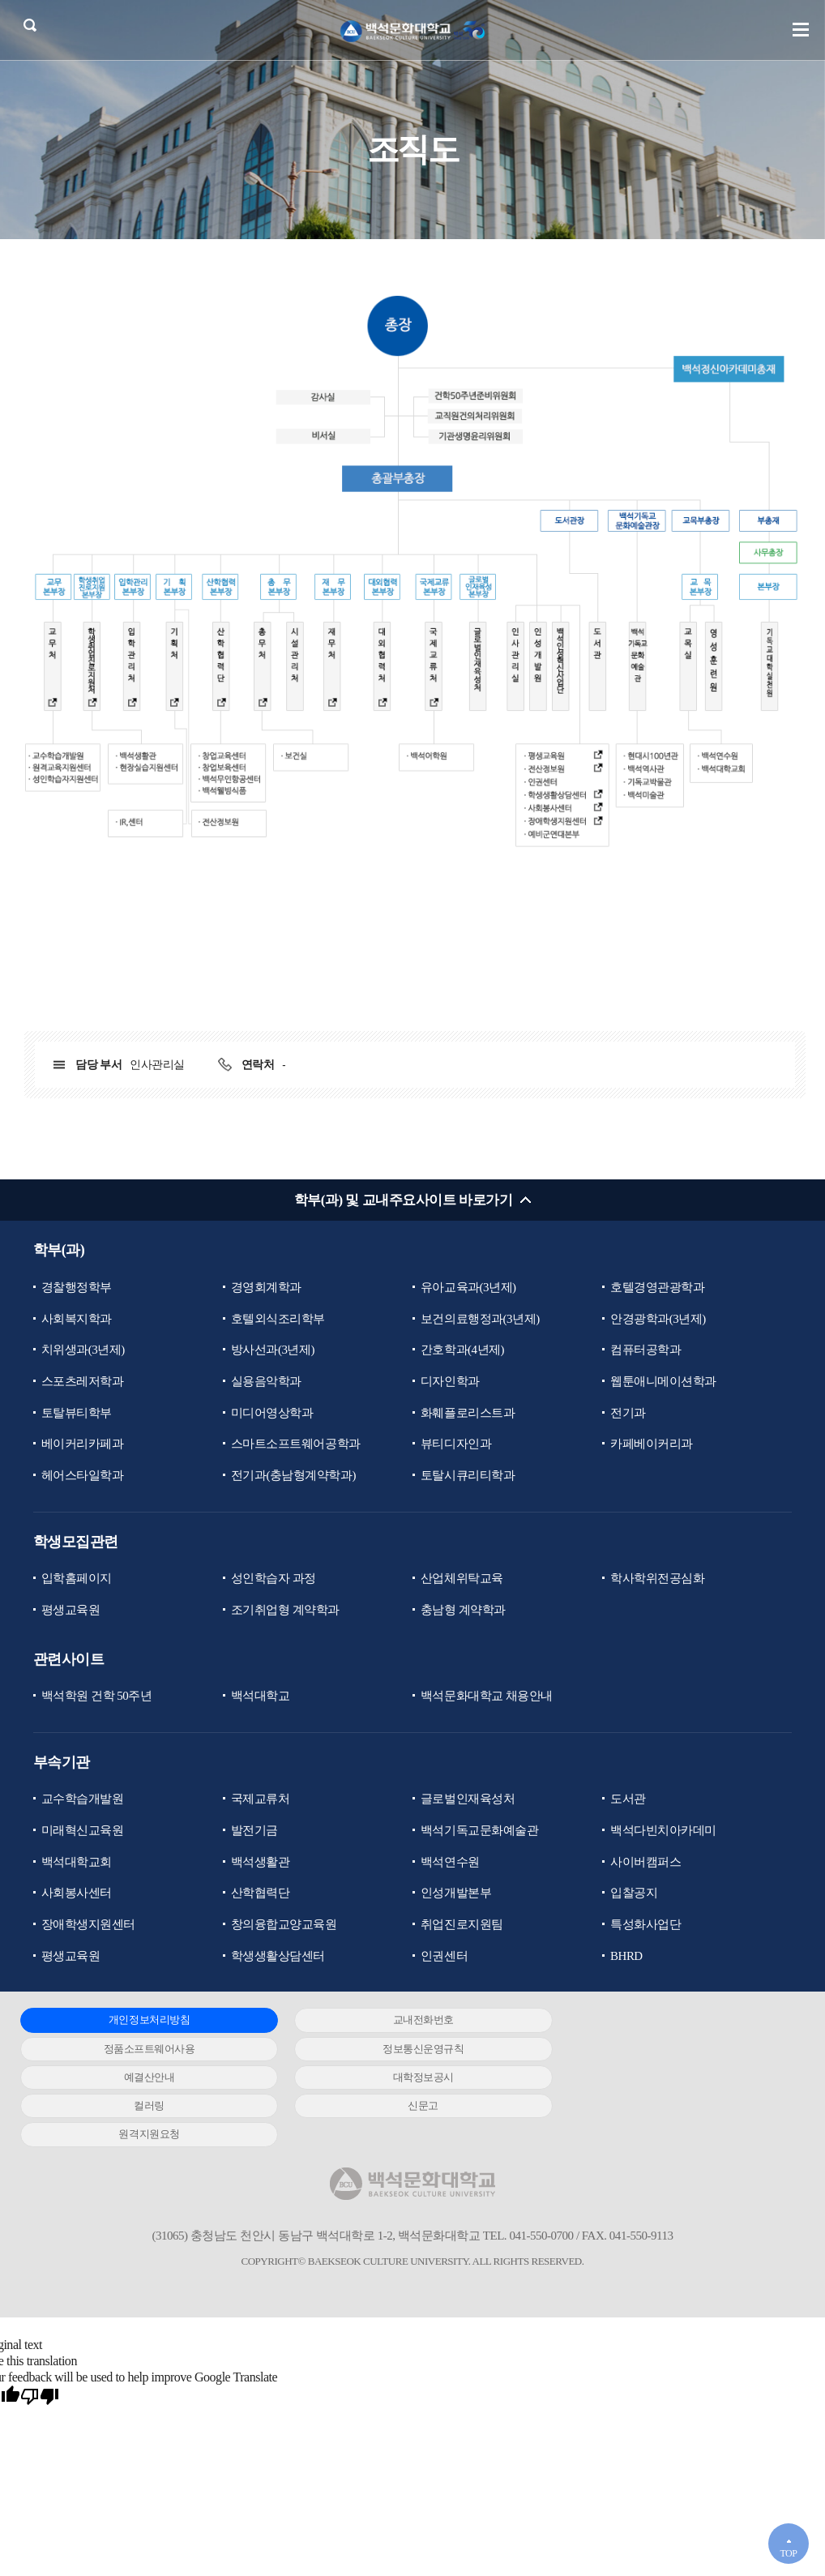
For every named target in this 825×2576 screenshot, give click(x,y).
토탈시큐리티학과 (468, 1476)
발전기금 (254, 1831)
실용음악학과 (266, 1381)
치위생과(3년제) (83, 1350)
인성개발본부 (456, 1893)
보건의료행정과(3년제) (480, 1318)
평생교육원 (70, 1610)
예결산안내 (402, 2049)
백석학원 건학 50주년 (96, 1696)
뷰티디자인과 (456, 1444)
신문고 (402, 2078)
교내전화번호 (402, 2021)
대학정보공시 (662, 2049)
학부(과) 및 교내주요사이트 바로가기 (403, 1200)
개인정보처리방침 (141, 2021)
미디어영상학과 (272, 1412)
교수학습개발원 (82, 1799)
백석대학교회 (76, 1862)
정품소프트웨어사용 (662, 2021)
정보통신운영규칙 (141, 2049)
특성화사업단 (645, 1925)
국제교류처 (260, 1799)
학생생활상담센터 (278, 1956)
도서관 (628, 1799)
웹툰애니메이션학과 (663, 1381)
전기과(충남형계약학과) (293, 1476)
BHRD (626, 1956)
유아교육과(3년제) (468, 1287)
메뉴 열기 (801, 30)
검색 (29, 25)
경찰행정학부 (76, 1287)
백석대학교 (260, 1696)
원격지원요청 (662, 2078)
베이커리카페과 (82, 1444)
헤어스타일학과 (82, 1476)
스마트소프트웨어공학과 (296, 1444)
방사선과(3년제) (272, 1350)
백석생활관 (260, 1862)
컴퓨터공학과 (645, 1350)
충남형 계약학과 (463, 1610)
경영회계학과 (266, 1287)
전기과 (628, 1412)
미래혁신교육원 (82, 1831)
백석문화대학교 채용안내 (487, 1696)
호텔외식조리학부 (278, 1318)
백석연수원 (450, 1862)
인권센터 (444, 1956)
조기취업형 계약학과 (285, 1610)
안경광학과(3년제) (658, 1318)
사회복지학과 (76, 1318)
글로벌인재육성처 (468, 1799)
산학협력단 (260, 1893)
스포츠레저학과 (82, 1381)
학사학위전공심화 (657, 1579)
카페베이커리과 (651, 1444)
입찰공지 (633, 1893)
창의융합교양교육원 (284, 1925)
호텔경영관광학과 (657, 1287)
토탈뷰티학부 (76, 1412)
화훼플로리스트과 (468, 1412)
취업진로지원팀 (462, 1925)
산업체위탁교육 (462, 1579)
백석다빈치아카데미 (663, 1831)
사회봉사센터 (76, 1893)
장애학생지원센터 (88, 1925)
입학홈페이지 (76, 1579)
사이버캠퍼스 (645, 1862)
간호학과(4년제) (462, 1350)
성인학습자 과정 (273, 1579)
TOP (788, 2553)
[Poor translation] (39, 2340)
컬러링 (142, 2078)
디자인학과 (450, 1381)
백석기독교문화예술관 (479, 1831)
